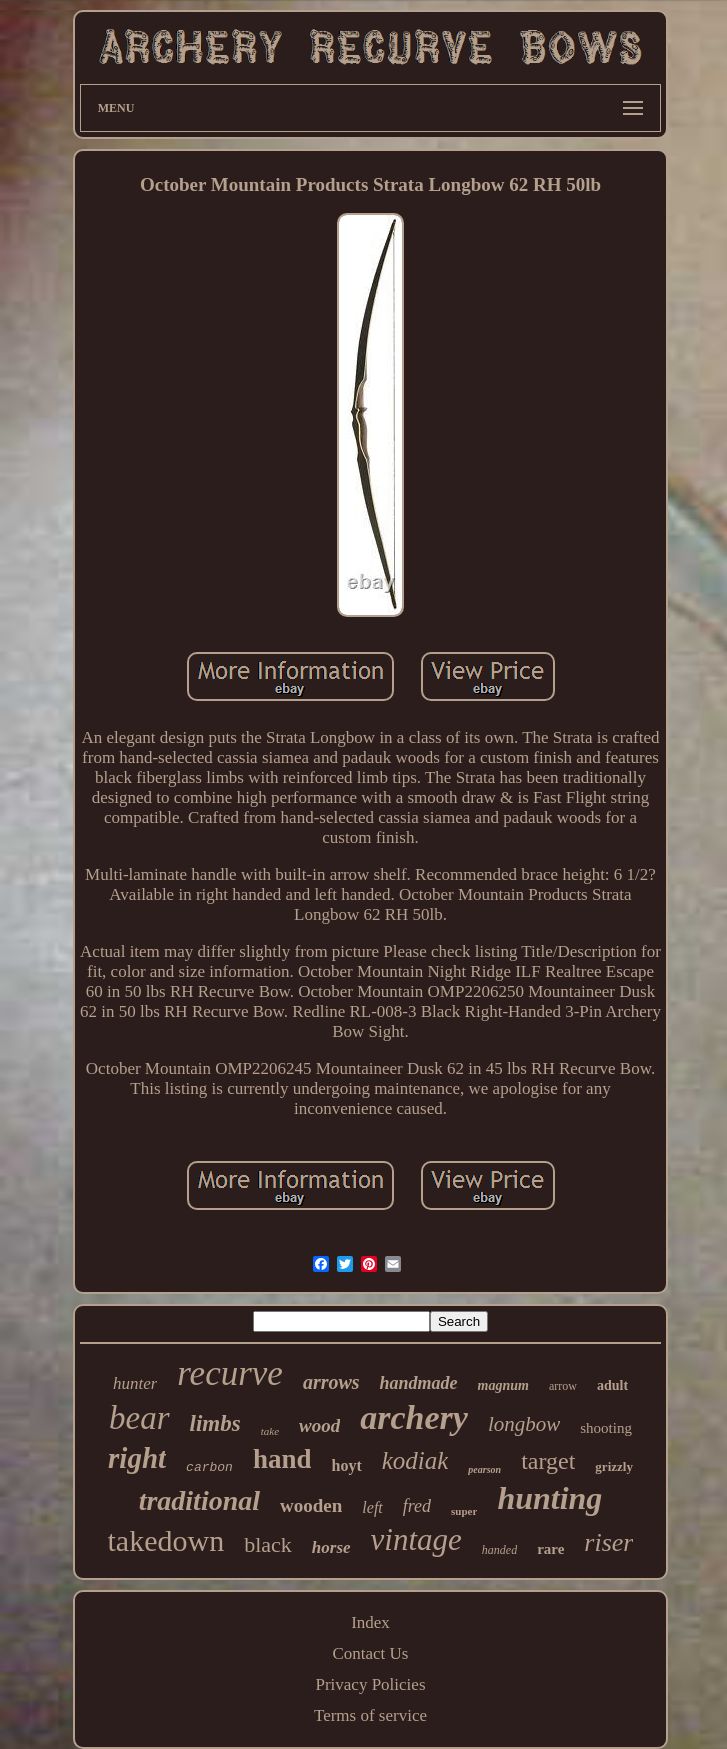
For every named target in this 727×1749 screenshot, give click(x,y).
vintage (416, 1539)
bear (139, 1418)
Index (370, 1622)
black (268, 1544)
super (464, 1511)
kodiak (415, 1460)
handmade (419, 1383)
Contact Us (370, 1653)
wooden (311, 1505)
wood (319, 1425)
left (372, 1507)
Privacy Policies (370, 1684)
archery (414, 1417)
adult (612, 1385)
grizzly (614, 1466)
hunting (549, 1498)
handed (499, 1550)
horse (331, 1547)
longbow (524, 1424)
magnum (503, 1385)
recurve (230, 1373)
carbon (209, 1467)
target (548, 1461)
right (137, 1458)
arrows (331, 1382)
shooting (606, 1428)
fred (417, 1506)
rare (550, 1549)
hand (282, 1459)
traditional (199, 1500)
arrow (563, 1386)
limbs (215, 1423)
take (270, 1431)
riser (608, 1542)
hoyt (346, 1465)
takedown (166, 1540)
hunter (135, 1383)
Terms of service (370, 1715)
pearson (484, 1469)
